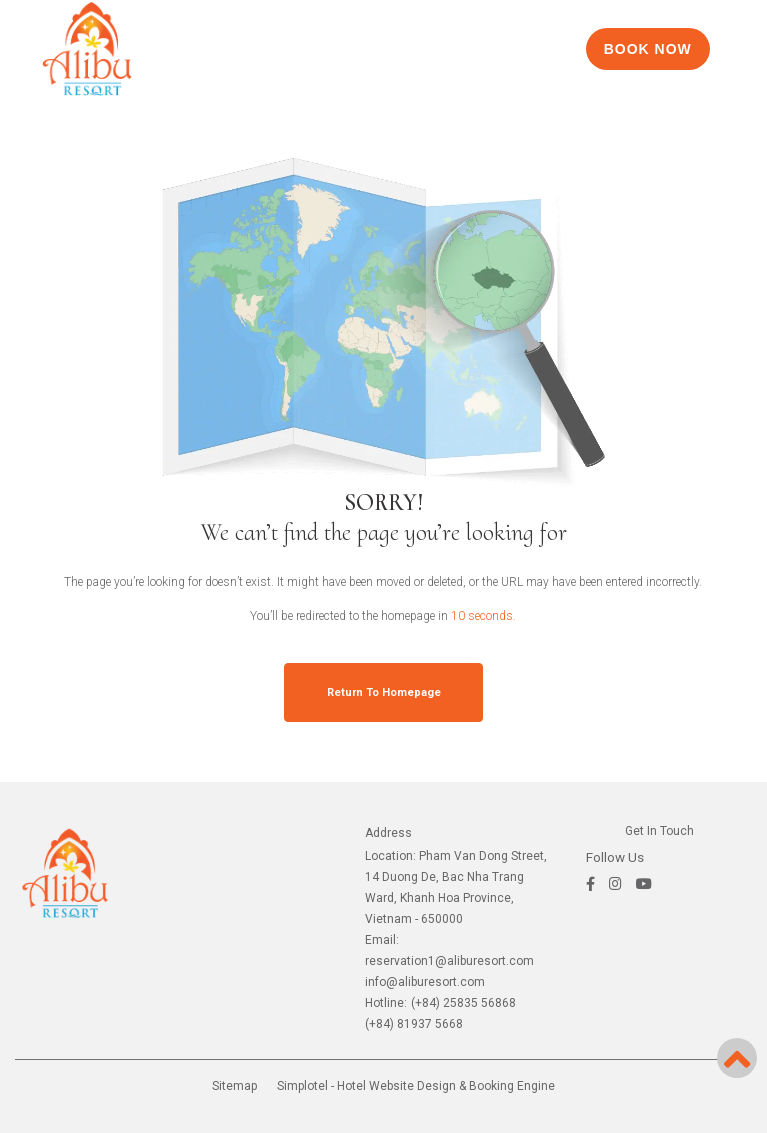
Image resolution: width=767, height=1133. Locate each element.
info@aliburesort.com (425, 982)
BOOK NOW (648, 49)
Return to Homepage (384, 692)
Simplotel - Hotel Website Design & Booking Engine (416, 1086)
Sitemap (234, 1086)
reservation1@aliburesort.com (449, 961)
